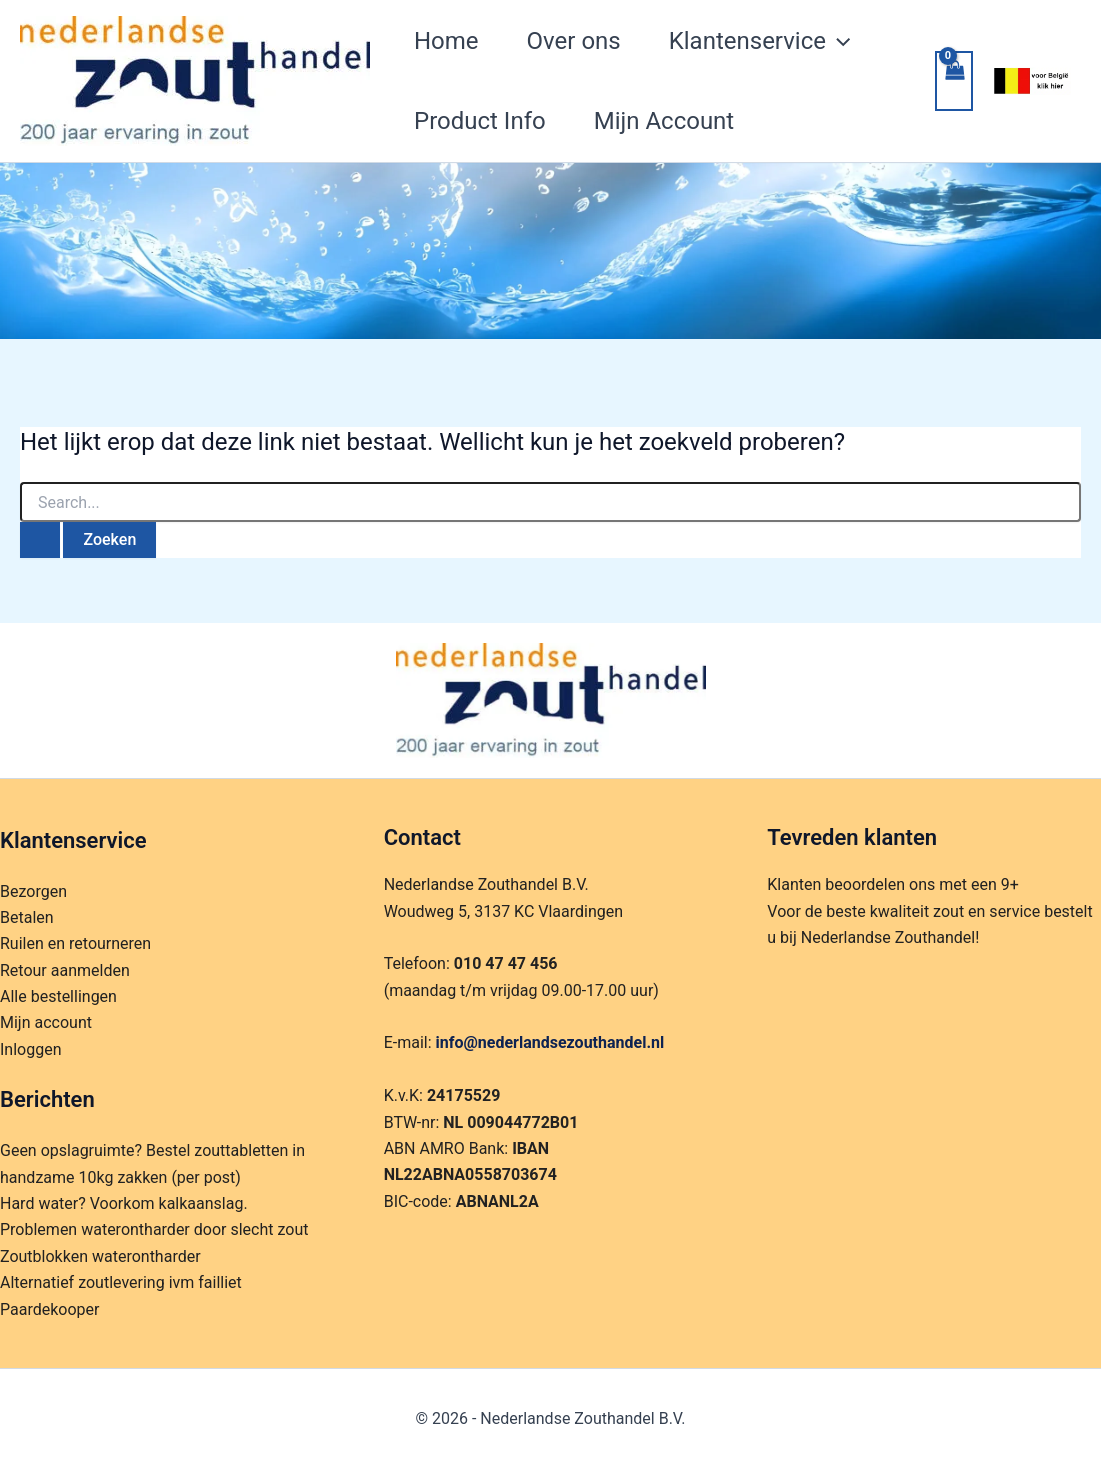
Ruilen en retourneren (75, 943)
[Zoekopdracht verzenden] (40, 540)
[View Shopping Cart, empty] (954, 81)
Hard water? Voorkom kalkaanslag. (124, 1203)
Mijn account (46, 1022)
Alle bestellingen (58, 996)
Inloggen (31, 1049)
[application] (838, 41)
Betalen (27, 917)
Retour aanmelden (65, 970)
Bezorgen (33, 891)
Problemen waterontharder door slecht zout (154, 1229)
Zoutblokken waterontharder (100, 1256)
